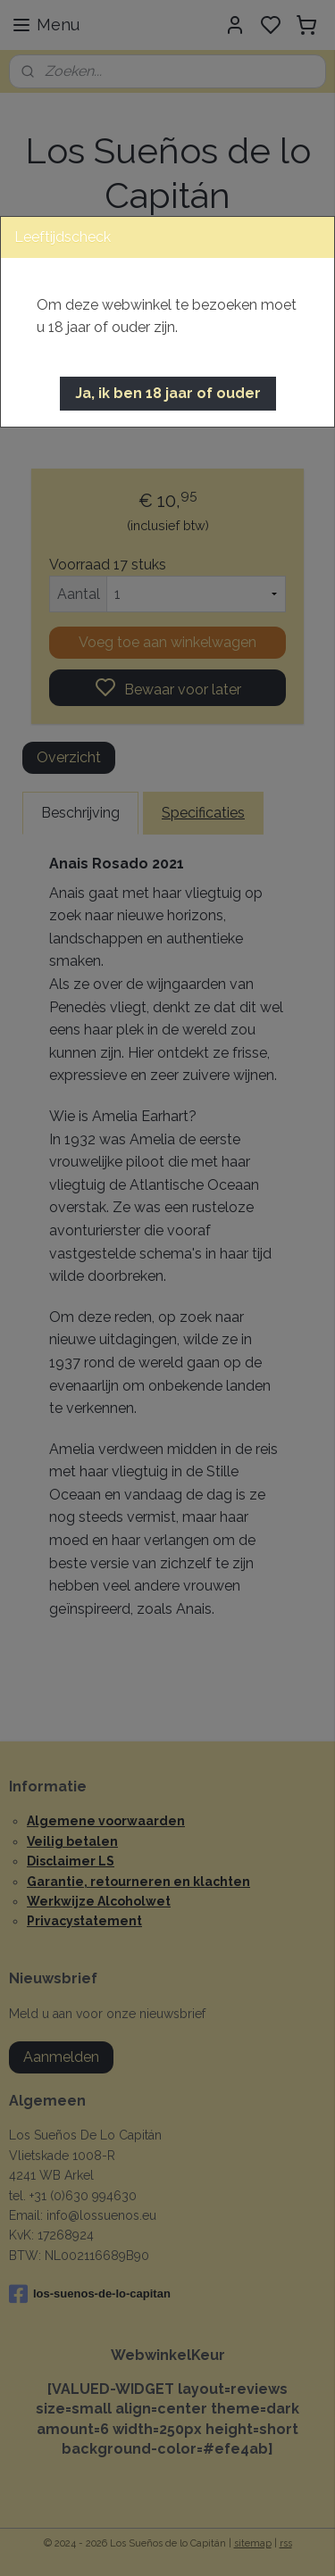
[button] (168, 394)
